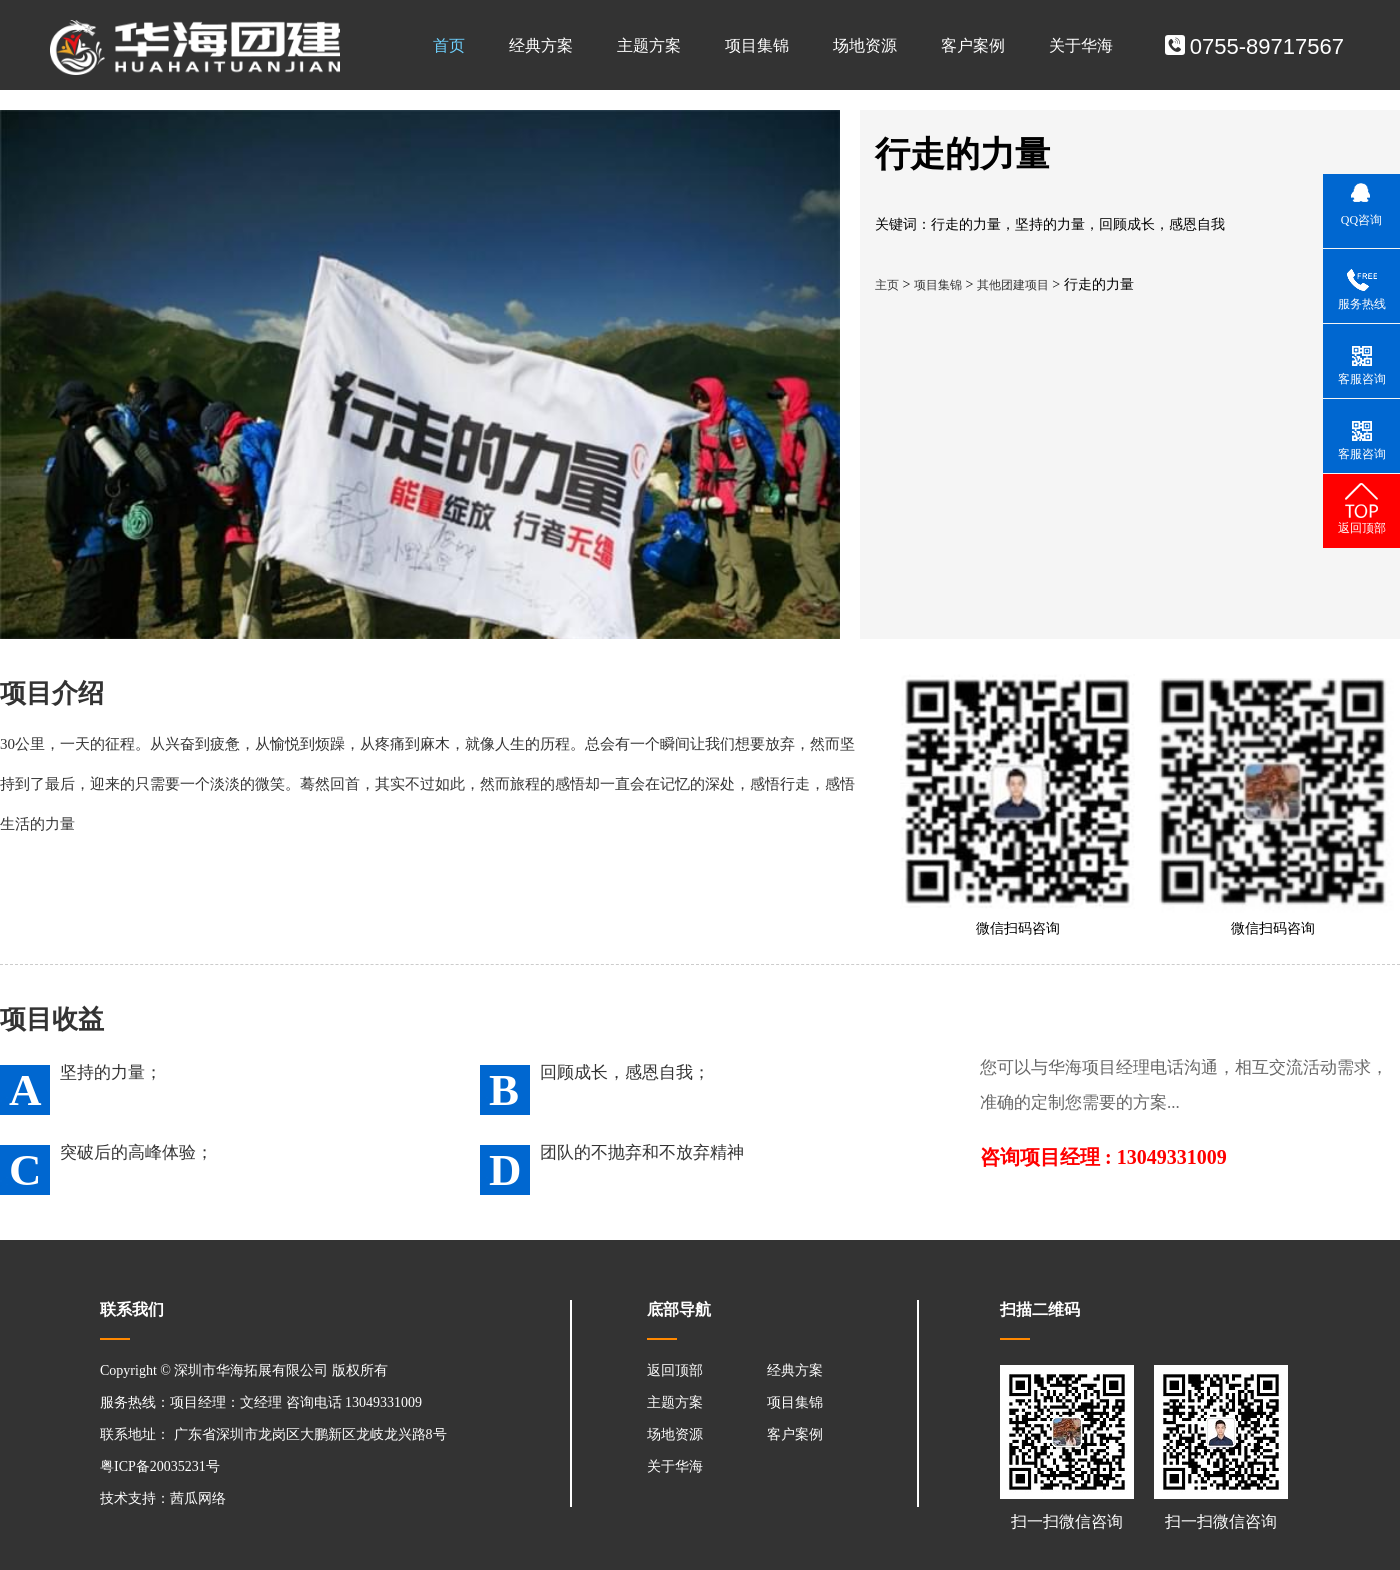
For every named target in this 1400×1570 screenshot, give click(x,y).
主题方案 (649, 45)
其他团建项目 (1013, 285)
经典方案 (541, 45)
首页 (449, 45)
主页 (887, 285)
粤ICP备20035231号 (160, 1466)
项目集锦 (757, 45)
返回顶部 (675, 1370)
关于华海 (1081, 45)
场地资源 (865, 45)
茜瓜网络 (198, 1498)
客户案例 (973, 45)
